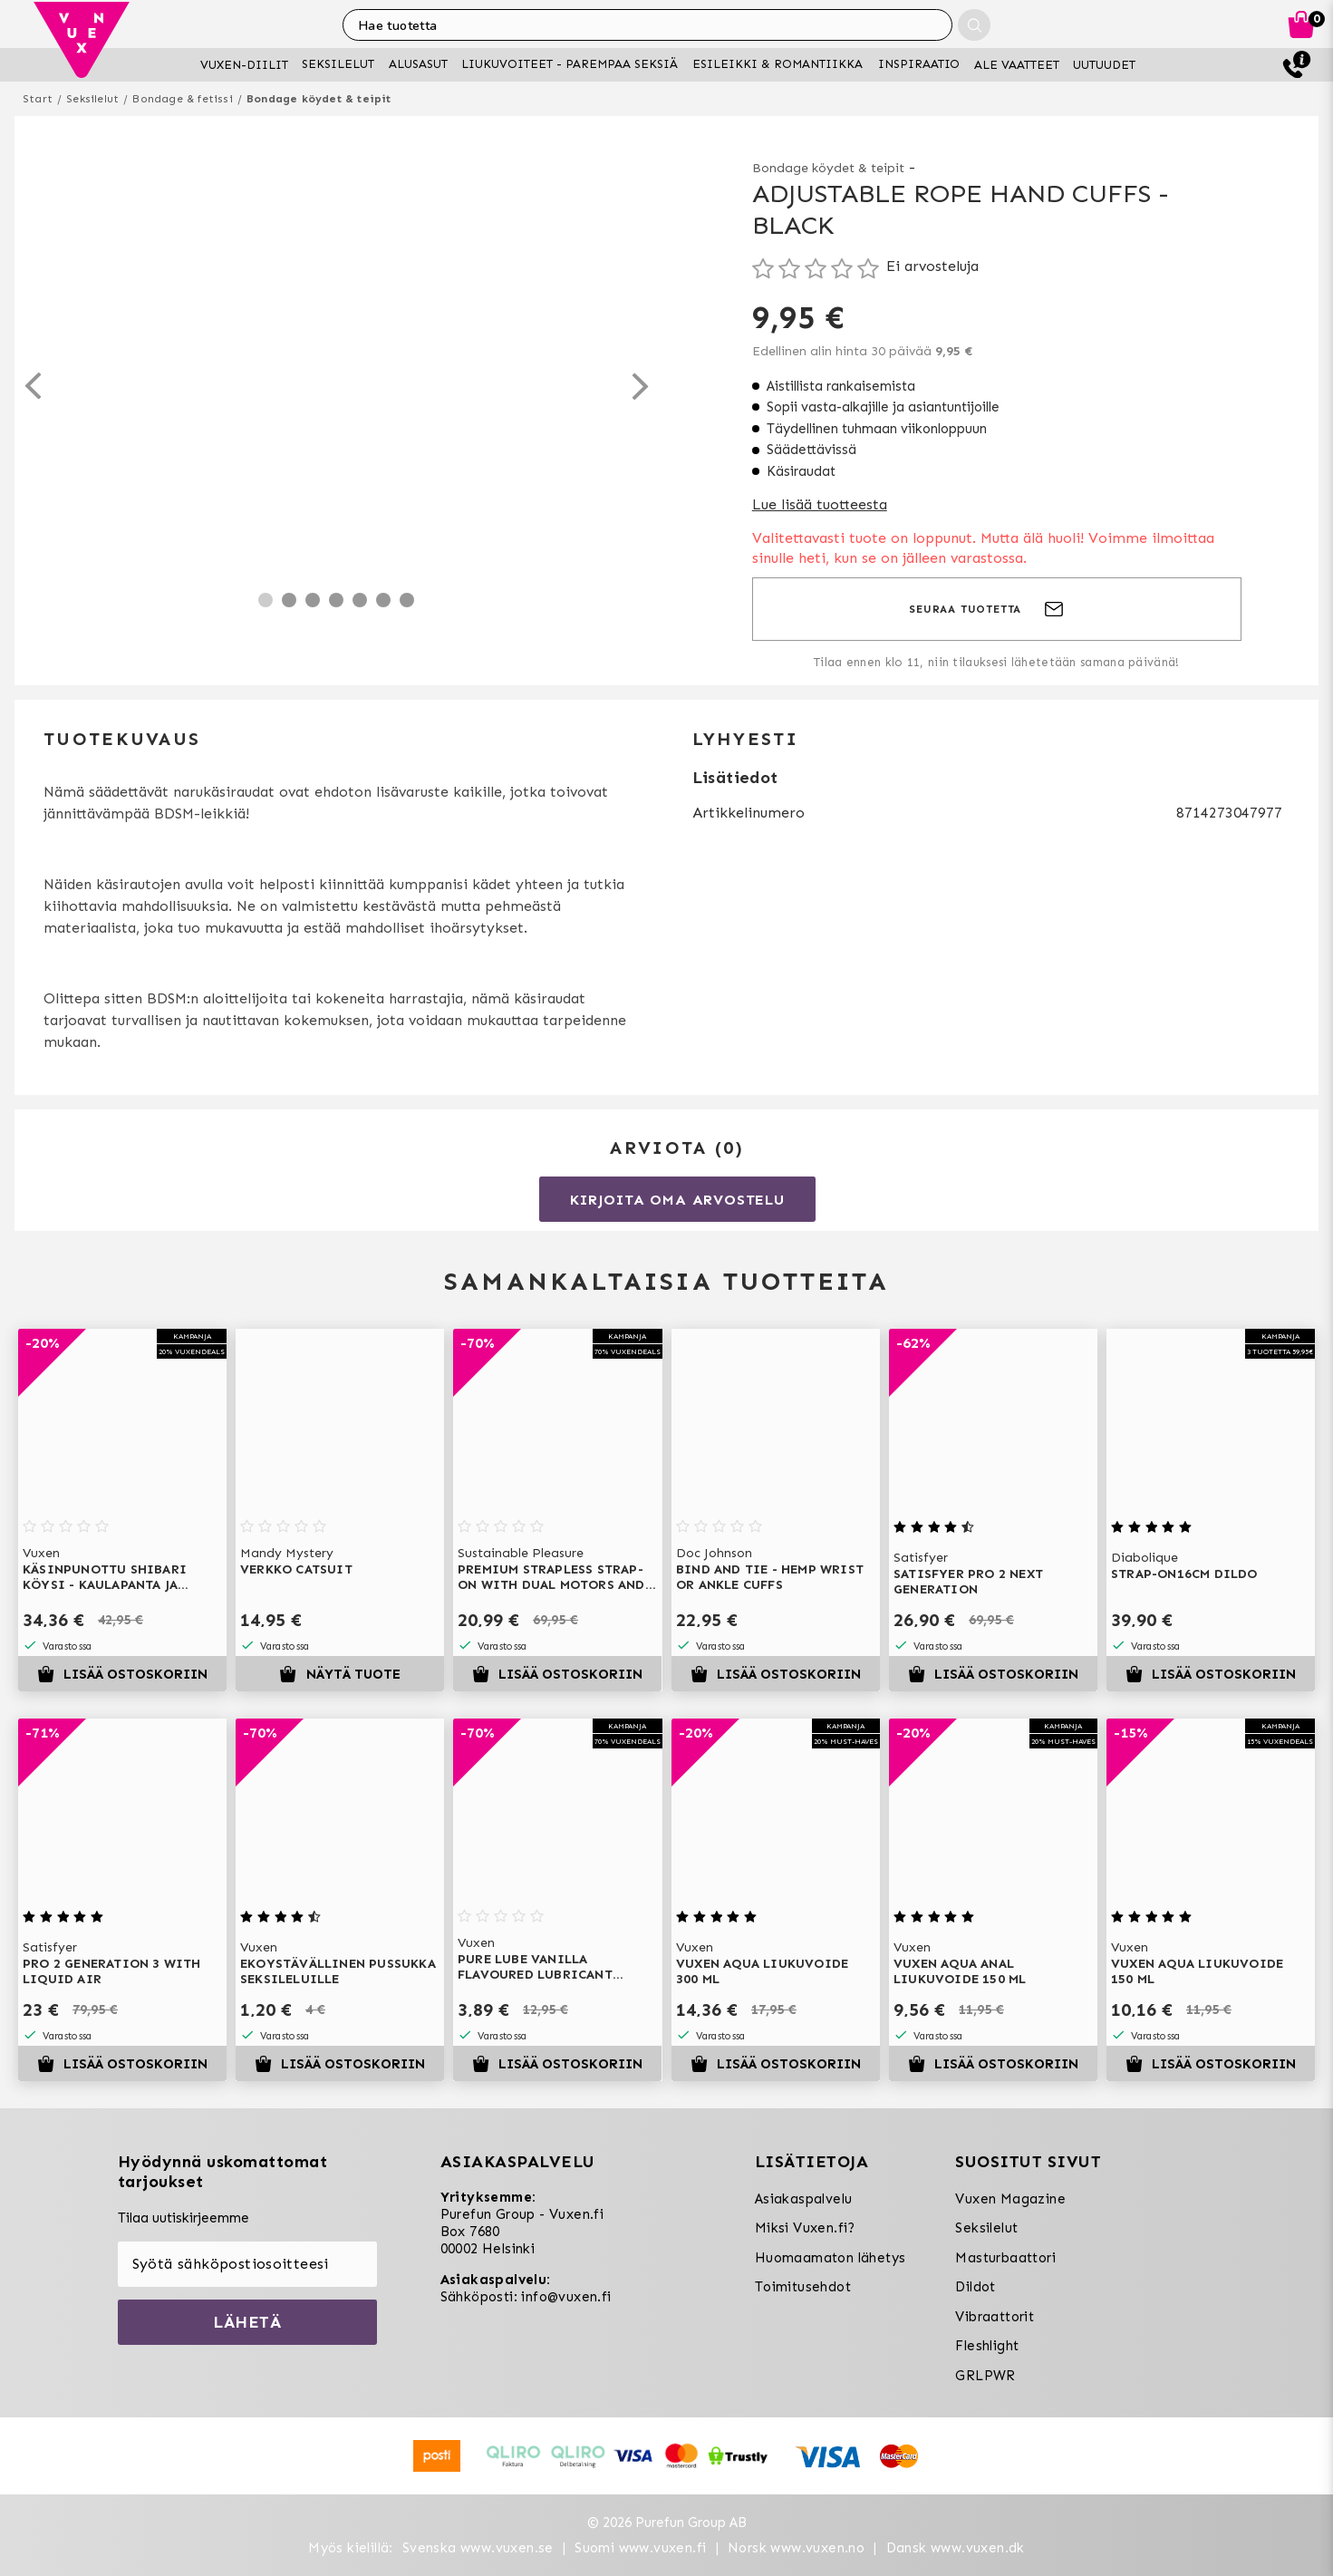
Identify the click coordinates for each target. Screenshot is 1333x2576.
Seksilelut (92, 98)
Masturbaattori (1005, 2258)
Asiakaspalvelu (804, 2199)
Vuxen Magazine (1010, 2199)
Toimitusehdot (803, 2287)
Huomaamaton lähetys (830, 2258)
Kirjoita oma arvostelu (677, 1199)
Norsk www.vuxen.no (796, 2548)
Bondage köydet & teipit (318, 98)
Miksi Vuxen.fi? (805, 2228)
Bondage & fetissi (182, 98)
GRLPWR (985, 2376)
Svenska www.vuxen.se (478, 2548)
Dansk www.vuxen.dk (955, 2548)
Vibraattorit (994, 2317)
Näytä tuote (340, 1674)
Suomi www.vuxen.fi (640, 2548)
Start (38, 98)
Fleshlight (987, 2346)
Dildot (975, 2287)
